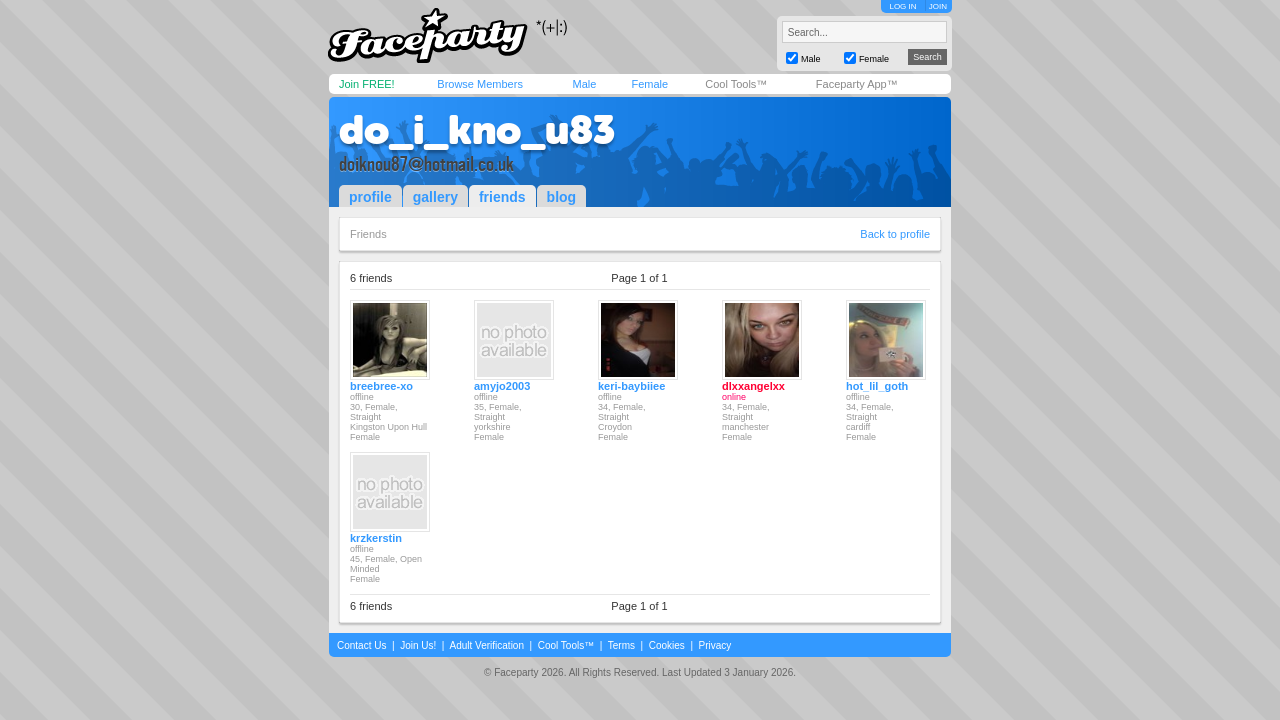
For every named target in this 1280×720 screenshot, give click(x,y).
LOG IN (902, 6)
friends (502, 197)
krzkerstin (376, 538)
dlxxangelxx (753, 386)
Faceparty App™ (857, 84)
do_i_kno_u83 (477, 130)
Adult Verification (486, 645)
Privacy (715, 645)
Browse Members (480, 84)
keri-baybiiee (631, 386)
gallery (435, 197)
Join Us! (418, 645)
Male (584, 84)
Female (649, 84)
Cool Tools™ (736, 84)
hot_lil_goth (877, 386)
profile (370, 197)
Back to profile (895, 234)
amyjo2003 (502, 386)
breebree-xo (381, 386)
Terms (621, 645)
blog (562, 197)
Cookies (667, 645)
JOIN (938, 6)
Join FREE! (367, 84)
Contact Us (361, 645)
